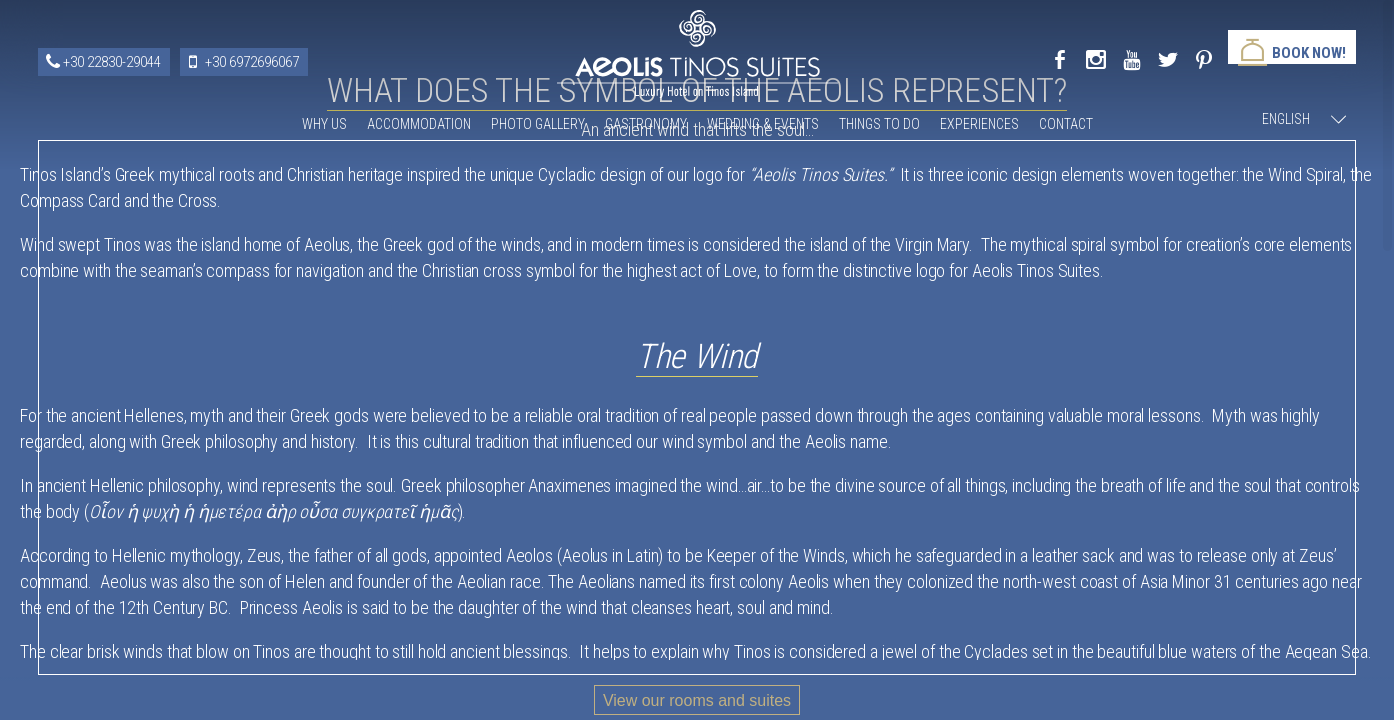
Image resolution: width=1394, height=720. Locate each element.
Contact (1066, 124)
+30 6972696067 (252, 62)
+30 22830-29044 (112, 62)
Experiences (979, 124)
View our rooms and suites (697, 700)
